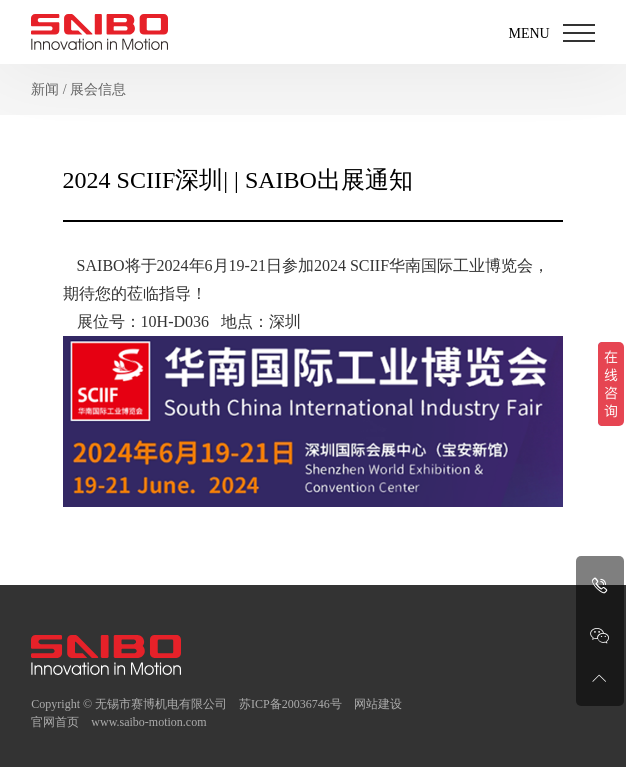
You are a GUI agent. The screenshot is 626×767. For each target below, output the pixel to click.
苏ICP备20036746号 (290, 704)
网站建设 (378, 704)
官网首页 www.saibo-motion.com (118, 722)
